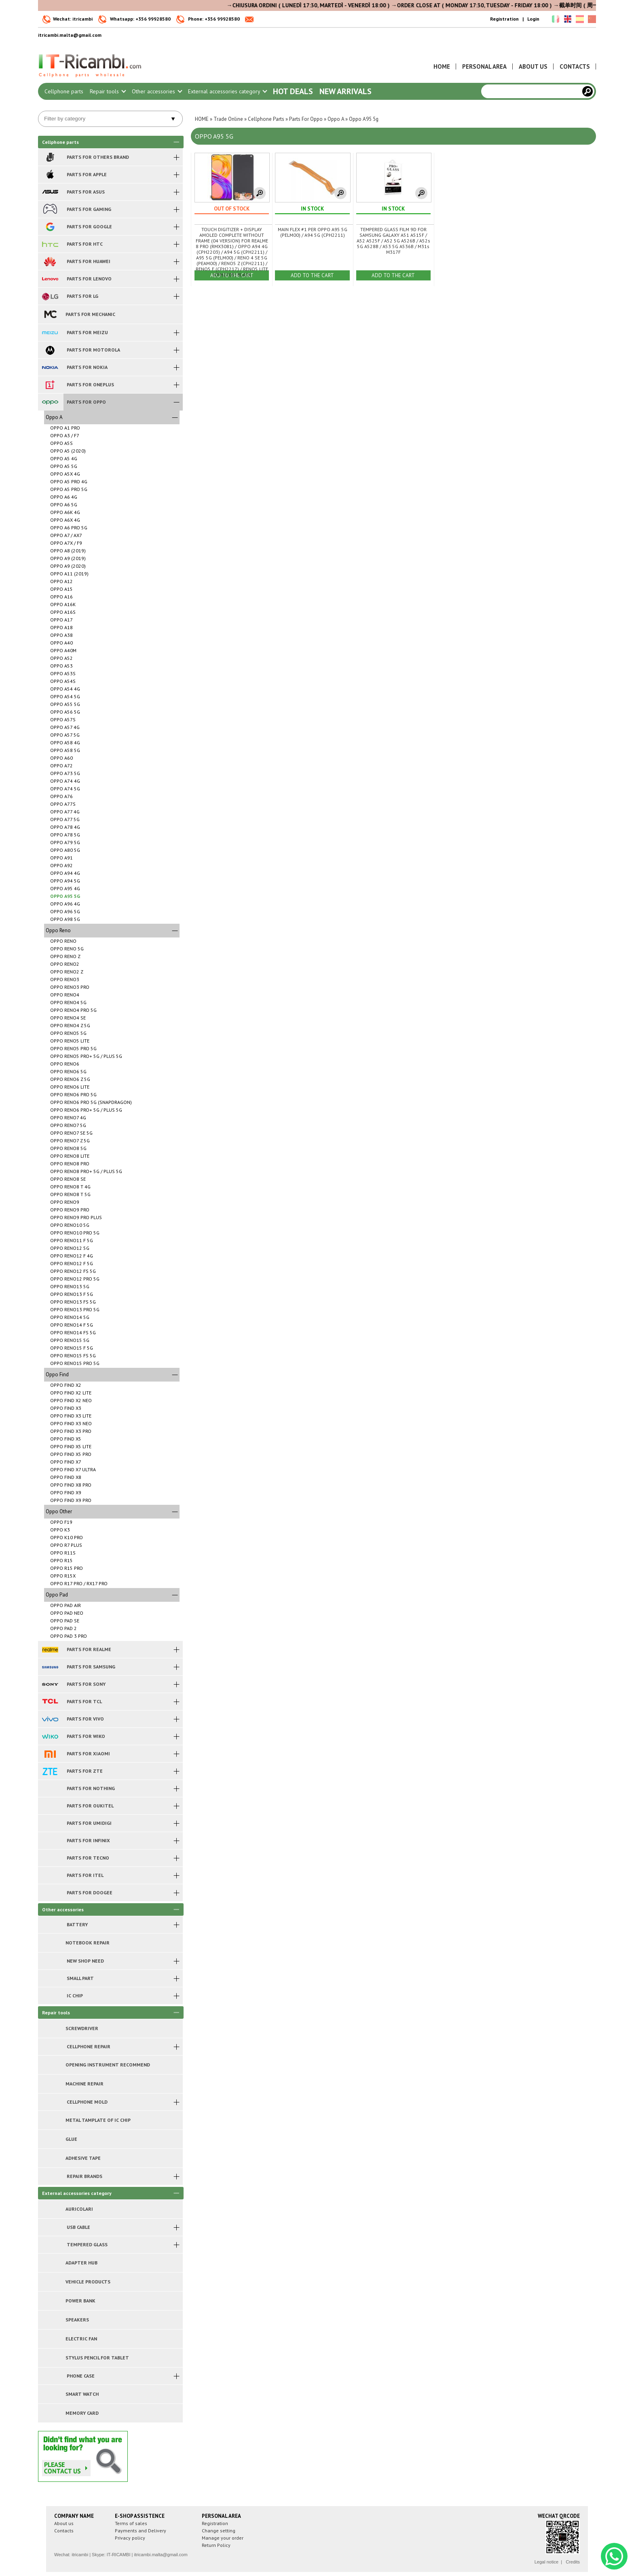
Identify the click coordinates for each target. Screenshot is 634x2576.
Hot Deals (293, 91)
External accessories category (227, 91)
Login (533, 19)
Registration (504, 19)
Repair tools (107, 91)
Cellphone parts (63, 91)
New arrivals (345, 91)
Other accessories (157, 91)
